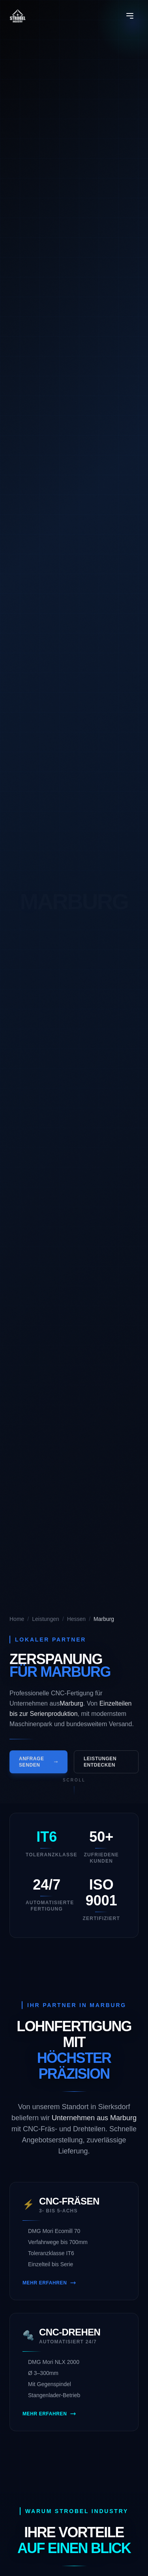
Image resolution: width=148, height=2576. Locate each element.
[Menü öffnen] (130, 16)
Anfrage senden (38, 1765)
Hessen (76, 1619)
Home (16, 1619)
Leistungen (45, 1619)
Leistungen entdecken (100, 1765)
